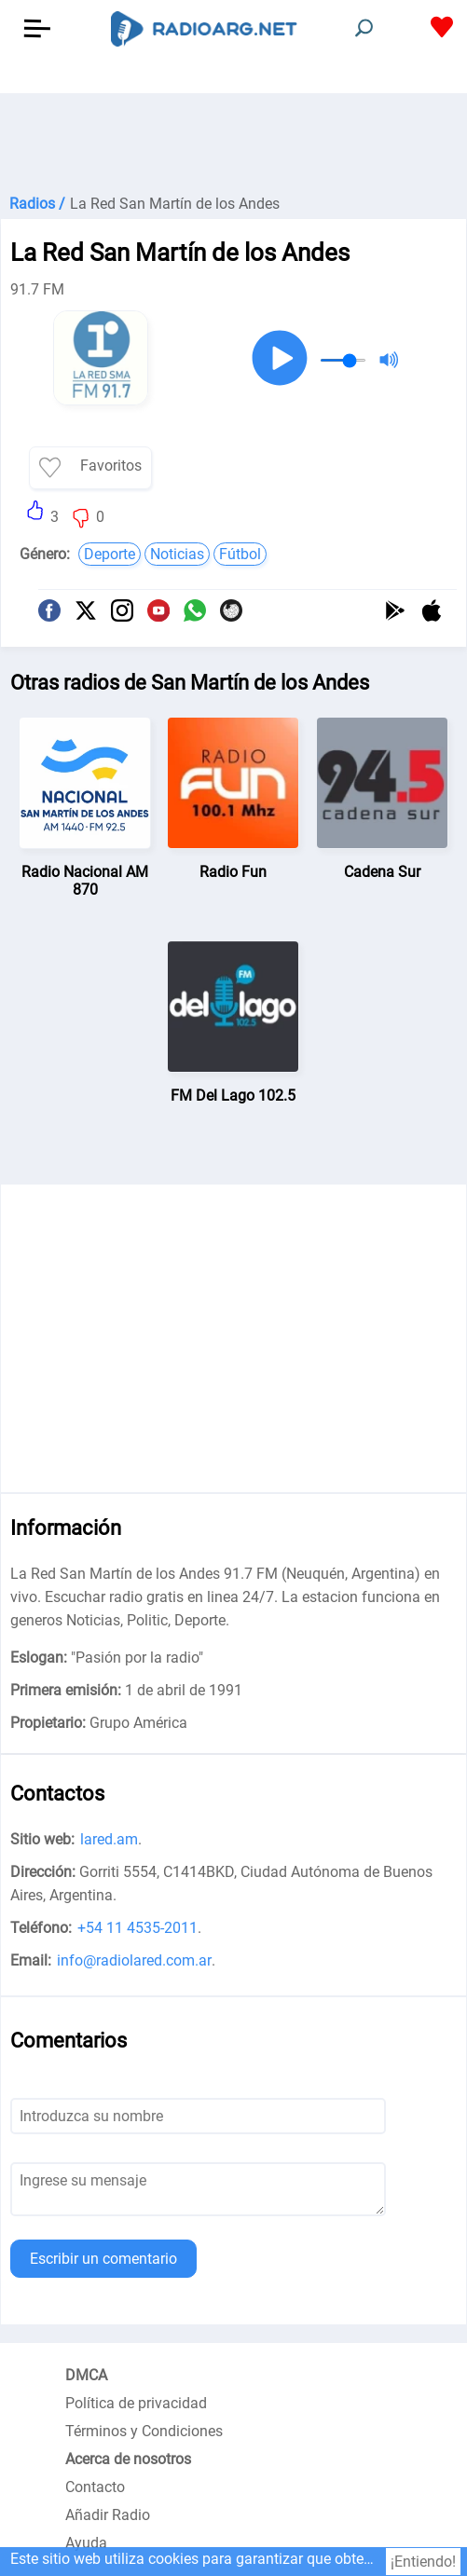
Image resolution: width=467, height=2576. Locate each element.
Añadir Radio (107, 2515)
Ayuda (86, 2543)
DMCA (86, 2375)
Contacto (95, 2487)
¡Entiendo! (423, 2561)
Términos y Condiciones (144, 2431)
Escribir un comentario (103, 2259)
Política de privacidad (136, 2403)
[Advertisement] (233, 139)
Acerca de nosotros (128, 2459)
